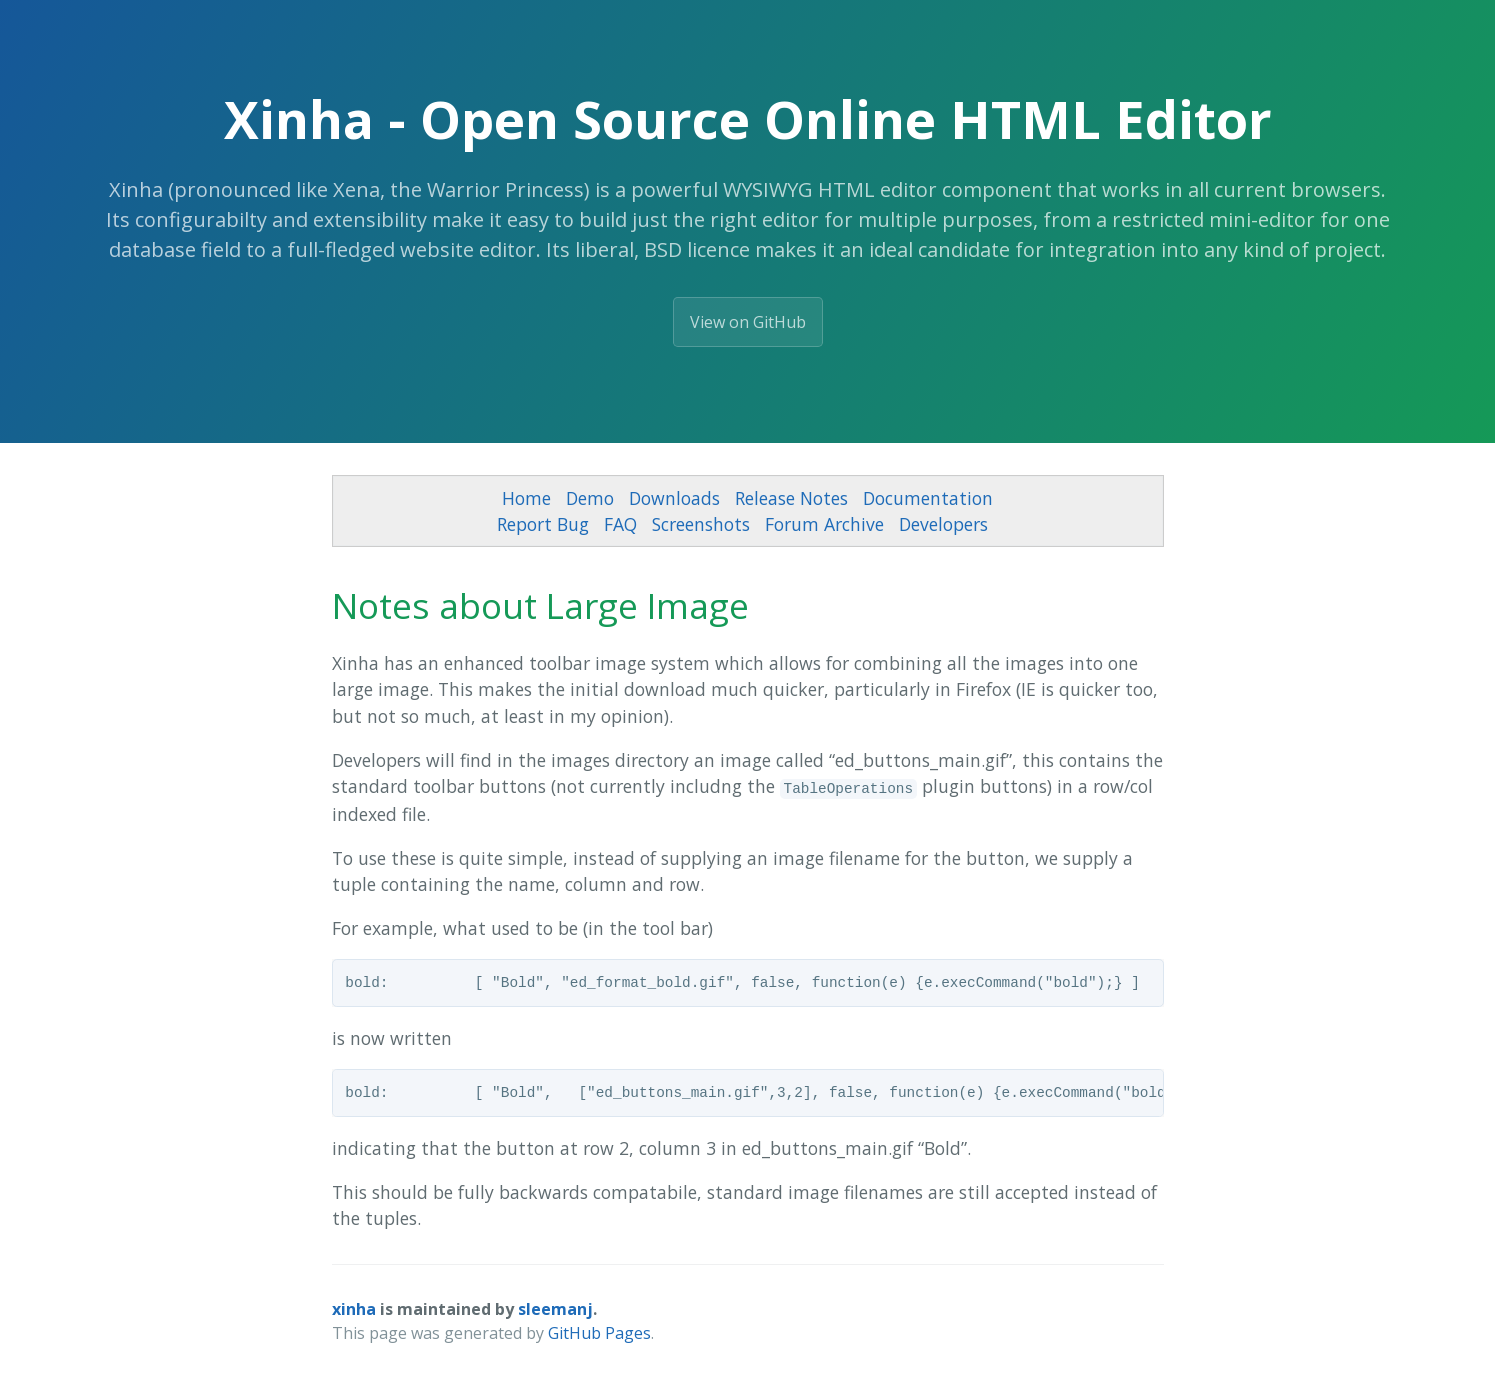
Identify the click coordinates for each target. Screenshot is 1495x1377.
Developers (943, 524)
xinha (354, 1309)
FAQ (620, 524)
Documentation (928, 498)
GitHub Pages (599, 1333)
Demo (590, 498)
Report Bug (543, 524)
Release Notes (791, 498)
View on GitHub (748, 322)
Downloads (674, 498)
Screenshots (701, 524)
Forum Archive (824, 524)
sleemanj (555, 1309)
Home (526, 498)
